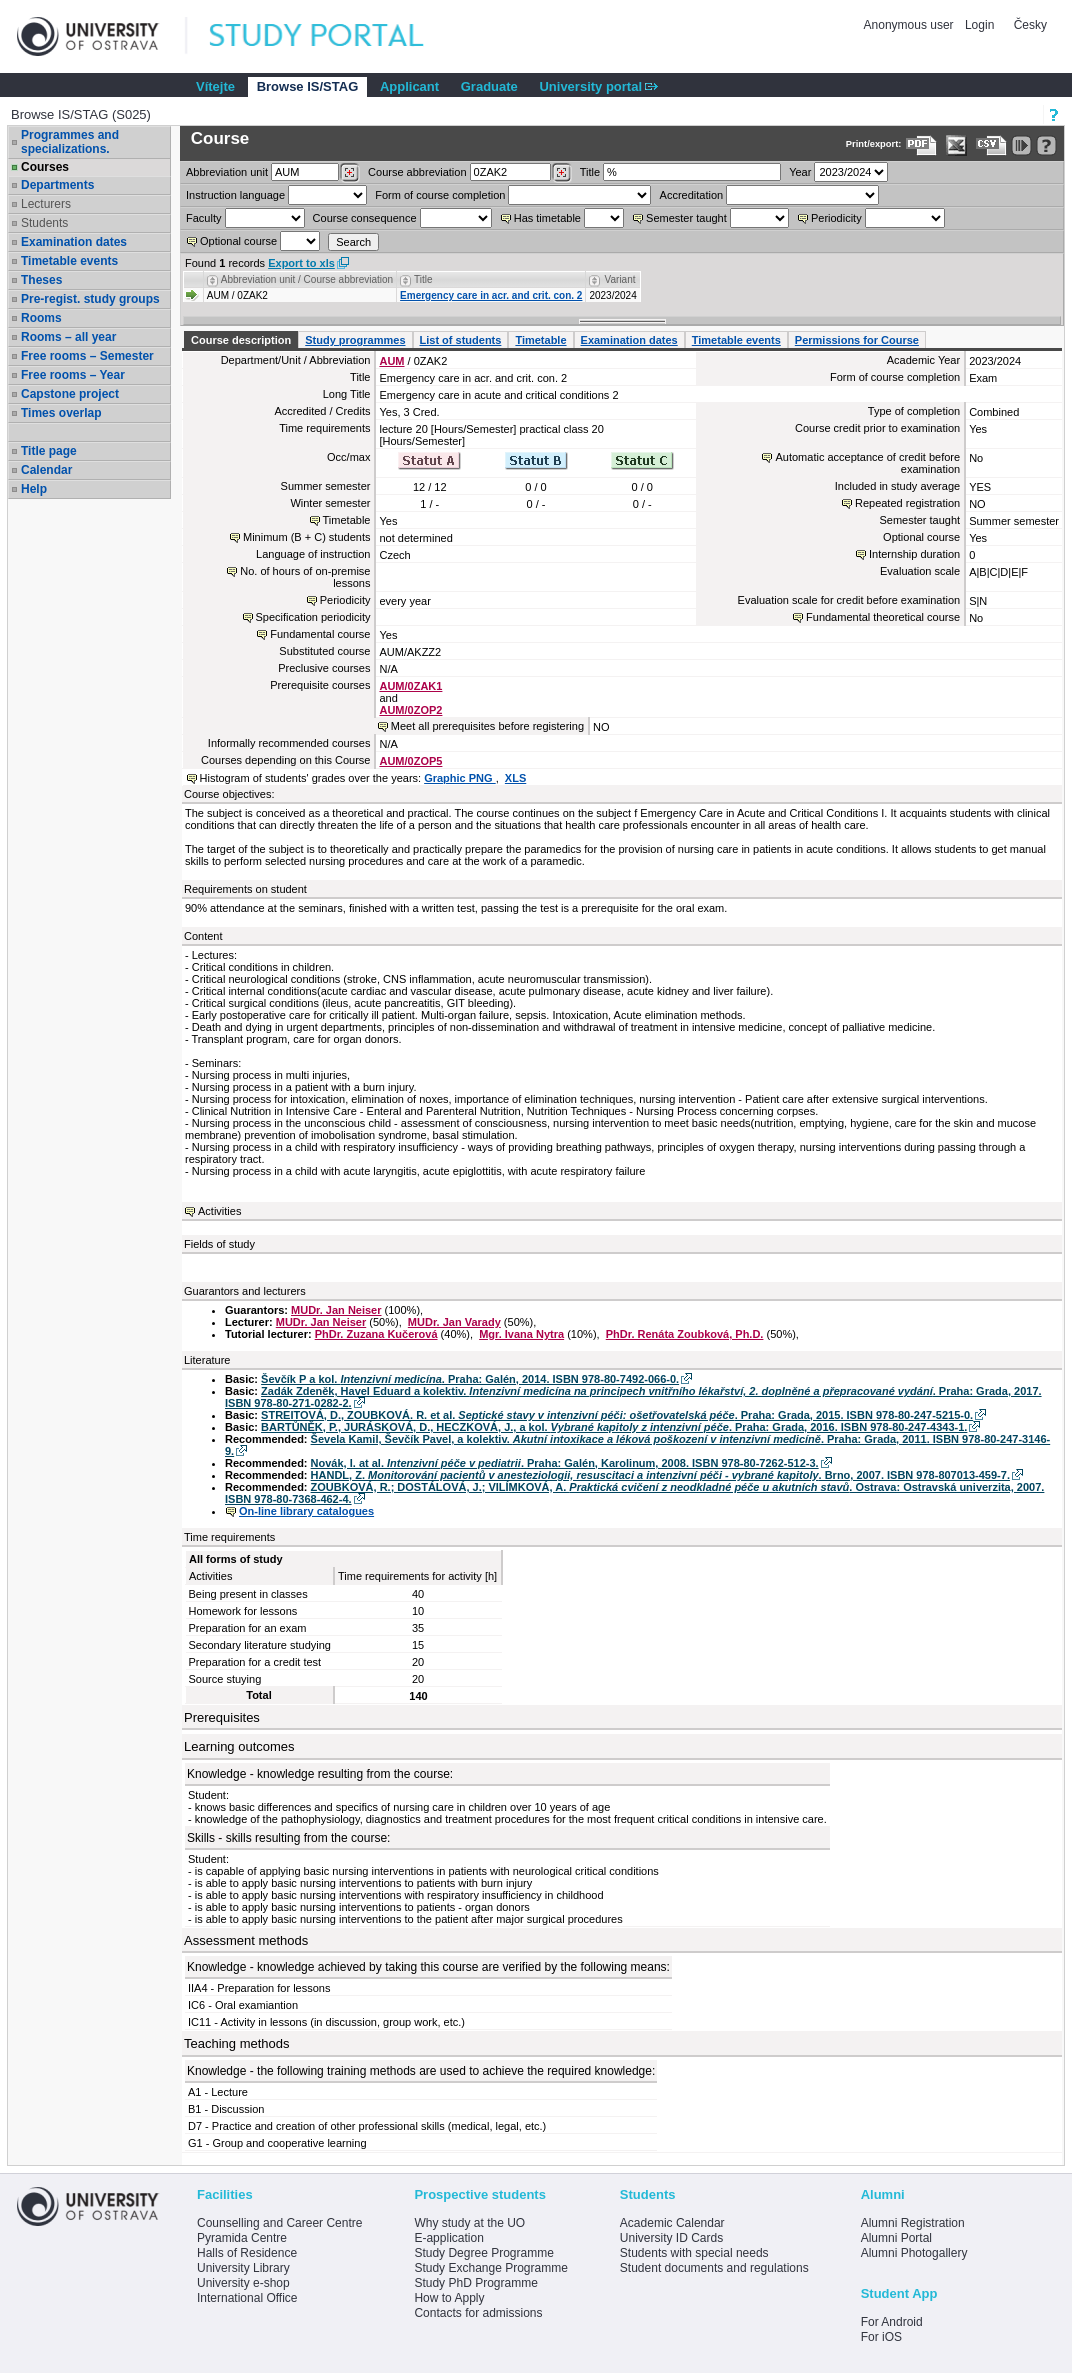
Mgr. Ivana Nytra (521, 1334)
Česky (1030, 25)
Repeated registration (907, 503)
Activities (219, 1211)
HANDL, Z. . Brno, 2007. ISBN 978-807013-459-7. (660, 1475)
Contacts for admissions (478, 2313)
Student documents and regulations (714, 2268)
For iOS (881, 2337)
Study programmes (355, 340)
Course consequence (365, 218)
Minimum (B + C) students (306, 537)
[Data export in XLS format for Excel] (956, 145)
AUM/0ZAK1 (410, 686)
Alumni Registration (913, 2223)
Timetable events (69, 261)
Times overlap (61, 413)
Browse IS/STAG (308, 86)
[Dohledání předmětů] (561, 173)
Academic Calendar (672, 2223)
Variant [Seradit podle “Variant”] (620, 279)
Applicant (409, 86)
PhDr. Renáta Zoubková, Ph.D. (685, 1334)
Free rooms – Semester (87, 356)
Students (44, 223)
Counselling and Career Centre (279, 2223)
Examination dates (74, 242)
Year (800, 172)
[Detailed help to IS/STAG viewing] (1046, 145)
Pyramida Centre (242, 2238)
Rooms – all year (68, 337)
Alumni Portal (896, 2238)
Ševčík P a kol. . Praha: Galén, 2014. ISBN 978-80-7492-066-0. (470, 1379)
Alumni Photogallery (914, 2253)
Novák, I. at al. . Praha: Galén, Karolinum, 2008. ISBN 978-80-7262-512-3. (565, 1463)
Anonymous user (910, 25)
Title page (49, 451)
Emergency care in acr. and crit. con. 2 (491, 295)
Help (34, 489)
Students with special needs (694, 2253)
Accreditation (692, 195)
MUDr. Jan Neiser (336, 1310)
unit (227, 172)
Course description (241, 340)
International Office (247, 2298)
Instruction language (235, 195)
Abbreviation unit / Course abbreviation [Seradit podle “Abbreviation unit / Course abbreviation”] (307, 279)
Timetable (540, 340)
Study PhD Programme (475, 2283)
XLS (515, 778)
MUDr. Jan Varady (454, 1322)
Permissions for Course (857, 340)
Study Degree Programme (483, 2253)
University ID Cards (671, 2238)
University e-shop (243, 2283)
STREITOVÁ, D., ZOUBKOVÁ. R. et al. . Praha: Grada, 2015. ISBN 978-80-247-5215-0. (617, 1415)
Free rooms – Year (73, 375)
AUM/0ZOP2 (410, 710)
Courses (45, 167)
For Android (892, 2322)
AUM (391, 361)
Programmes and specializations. (70, 142)
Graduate (489, 86)
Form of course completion (440, 195)
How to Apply (449, 2298)
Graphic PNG (460, 778)
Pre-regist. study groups (90, 299)
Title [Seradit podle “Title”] (423, 279)
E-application (448, 2238)
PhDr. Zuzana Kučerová (376, 1334)
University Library (243, 2268)
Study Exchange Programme (490, 2268)
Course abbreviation (417, 172)
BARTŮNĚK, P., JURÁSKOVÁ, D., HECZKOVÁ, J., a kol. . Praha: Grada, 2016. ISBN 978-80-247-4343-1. (614, 1427)
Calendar (46, 470)
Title (590, 172)
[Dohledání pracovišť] (349, 173)
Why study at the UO (469, 2223)
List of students (461, 340)
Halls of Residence (247, 2253)
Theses (41, 280)
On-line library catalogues (306, 1511)
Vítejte (215, 86)
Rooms (41, 318)
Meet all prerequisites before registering (487, 726)
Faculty (203, 218)
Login (979, 25)
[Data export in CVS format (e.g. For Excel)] (991, 145)
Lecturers (46, 204)
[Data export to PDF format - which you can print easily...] (921, 145)
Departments (57, 185)
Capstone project (70, 394)
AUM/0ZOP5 (410, 761)
